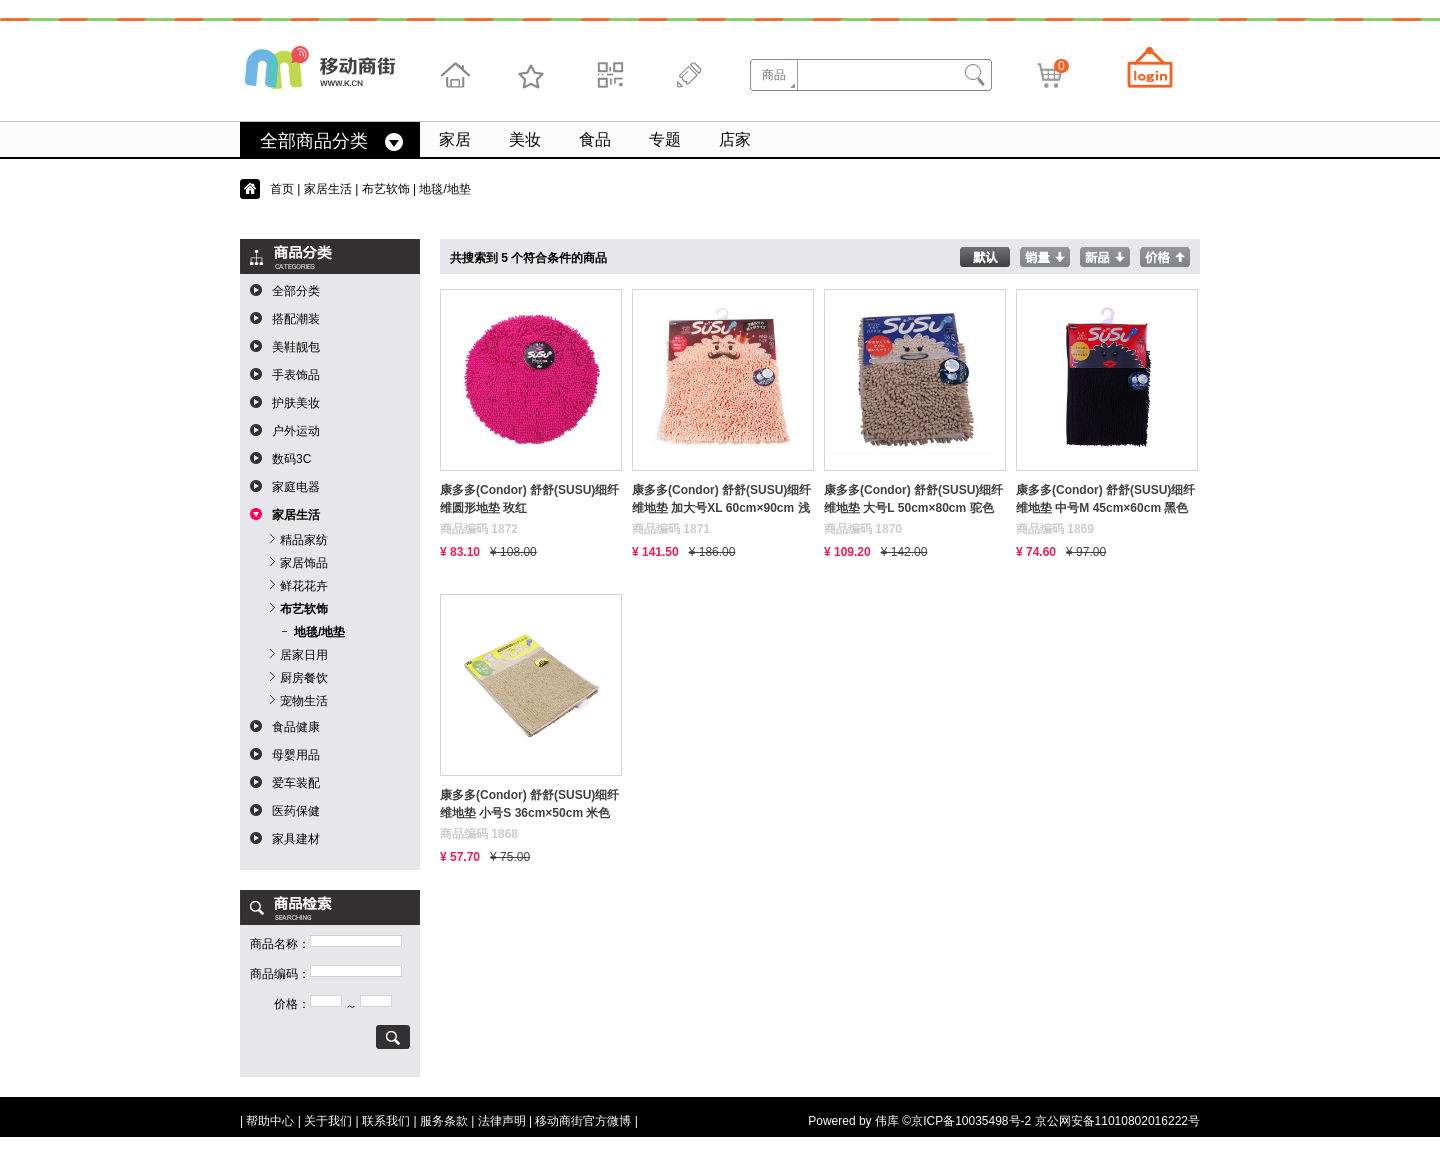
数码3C (291, 459)
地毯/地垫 (319, 632)
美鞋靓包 (296, 347)
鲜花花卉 (304, 586)
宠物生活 (304, 701)
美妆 (525, 139)
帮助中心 (270, 1121)
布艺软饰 (386, 189)
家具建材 (296, 839)
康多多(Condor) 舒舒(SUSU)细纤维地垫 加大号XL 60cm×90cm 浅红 (721, 499)
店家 (735, 139)
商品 (774, 75)
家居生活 (328, 189)
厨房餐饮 (304, 678)
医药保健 (296, 811)
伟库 (887, 1121)
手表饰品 (296, 375)
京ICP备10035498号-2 (971, 1121)
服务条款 (444, 1121)
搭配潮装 (296, 319)
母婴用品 (296, 755)
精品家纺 (304, 540)
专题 (665, 139)
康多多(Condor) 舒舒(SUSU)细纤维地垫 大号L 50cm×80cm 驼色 (913, 499)
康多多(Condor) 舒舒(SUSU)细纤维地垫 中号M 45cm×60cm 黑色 (1105, 499)
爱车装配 (296, 783)
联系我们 (386, 1121)
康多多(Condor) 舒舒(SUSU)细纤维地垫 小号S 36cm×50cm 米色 (529, 804)
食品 (595, 139)
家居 (455, 139)
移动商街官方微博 (583, 1121)
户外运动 (296, 431)
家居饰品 (304, 563)
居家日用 (304, 655)
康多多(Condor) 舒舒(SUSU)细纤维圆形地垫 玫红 (529, 499)
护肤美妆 (296, 403)
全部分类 (296, 291)
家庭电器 (296, 487)
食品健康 (296, 727)
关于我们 (328, 1121)
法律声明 (502, 1121)
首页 (282, 189)
